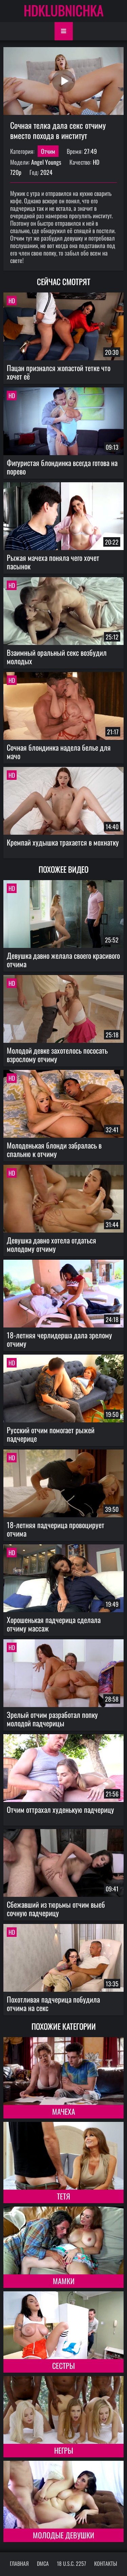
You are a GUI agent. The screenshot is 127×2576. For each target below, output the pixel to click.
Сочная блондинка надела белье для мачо (59, 751)
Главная (19, 2563)
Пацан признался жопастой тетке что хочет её (58, 372)
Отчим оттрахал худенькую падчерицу (60, 1809)
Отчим (48, 151)
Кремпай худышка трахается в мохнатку (63, 842)
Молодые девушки (63, 2535)
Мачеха (63, 2111)
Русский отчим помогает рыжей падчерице (50, 1434)
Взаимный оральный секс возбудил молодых (57, 656)
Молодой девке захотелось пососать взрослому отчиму (57, 1054)
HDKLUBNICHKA (64, 10)
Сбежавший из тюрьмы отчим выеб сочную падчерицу (56, 1908)
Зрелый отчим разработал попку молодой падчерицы (52, 1718)
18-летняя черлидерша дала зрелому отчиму (59, 1339)
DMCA (43, 2563)
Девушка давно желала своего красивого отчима (63, 959)
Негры (63, 2450)
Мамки (64, 2280)
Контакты (105, 2563)
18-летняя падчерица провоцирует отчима (55, 1529)
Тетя (63, 2196)
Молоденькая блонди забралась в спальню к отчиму (54, 1149)
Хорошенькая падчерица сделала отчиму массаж (54, 1624)
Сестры (63, 2365)
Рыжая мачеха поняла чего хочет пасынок (53, 561)
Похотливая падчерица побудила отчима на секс (53, 2003)
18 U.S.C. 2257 (71, 2563)
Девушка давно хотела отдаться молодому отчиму (51, 1244)
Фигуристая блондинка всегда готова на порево (62, 466)
